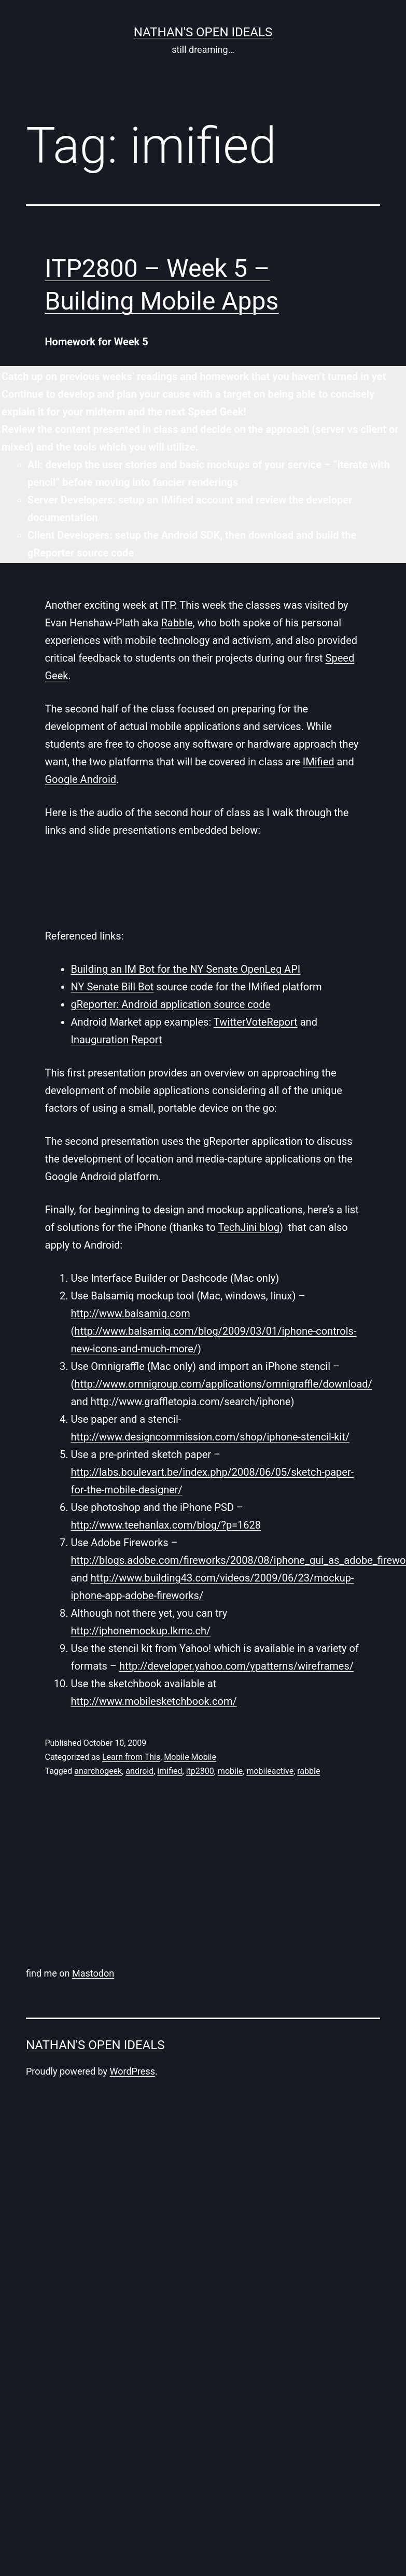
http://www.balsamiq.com (130, 1313)
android (139, 1771)
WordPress (132, 2071)
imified (169, 1771)
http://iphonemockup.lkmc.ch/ (141, 1631)
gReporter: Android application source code (171, 1004)
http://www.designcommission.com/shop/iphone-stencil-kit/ (210, 1437)
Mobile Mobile (190, 1757)
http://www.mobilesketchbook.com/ (154, 1701)
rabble (308, 1771)
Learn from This (131, 1757)
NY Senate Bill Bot (112, 987)
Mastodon (93, 1973)
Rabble (176, 623)
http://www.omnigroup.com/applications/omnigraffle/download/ (223, 1384)
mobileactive (269, 1771)
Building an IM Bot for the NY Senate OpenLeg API (186, 969)
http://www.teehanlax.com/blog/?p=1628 (166, 1525)
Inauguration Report (116, 1039)
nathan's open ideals (203, 32)
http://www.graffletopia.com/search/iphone (191, 1401)
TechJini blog (248, 1227)
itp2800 (200, 1771)
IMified (318, 761)
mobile (230, 1771)
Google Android (81, 779)
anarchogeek (98, 1771)
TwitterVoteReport (256, 1022)
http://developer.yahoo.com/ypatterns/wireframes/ (236, 1666)
